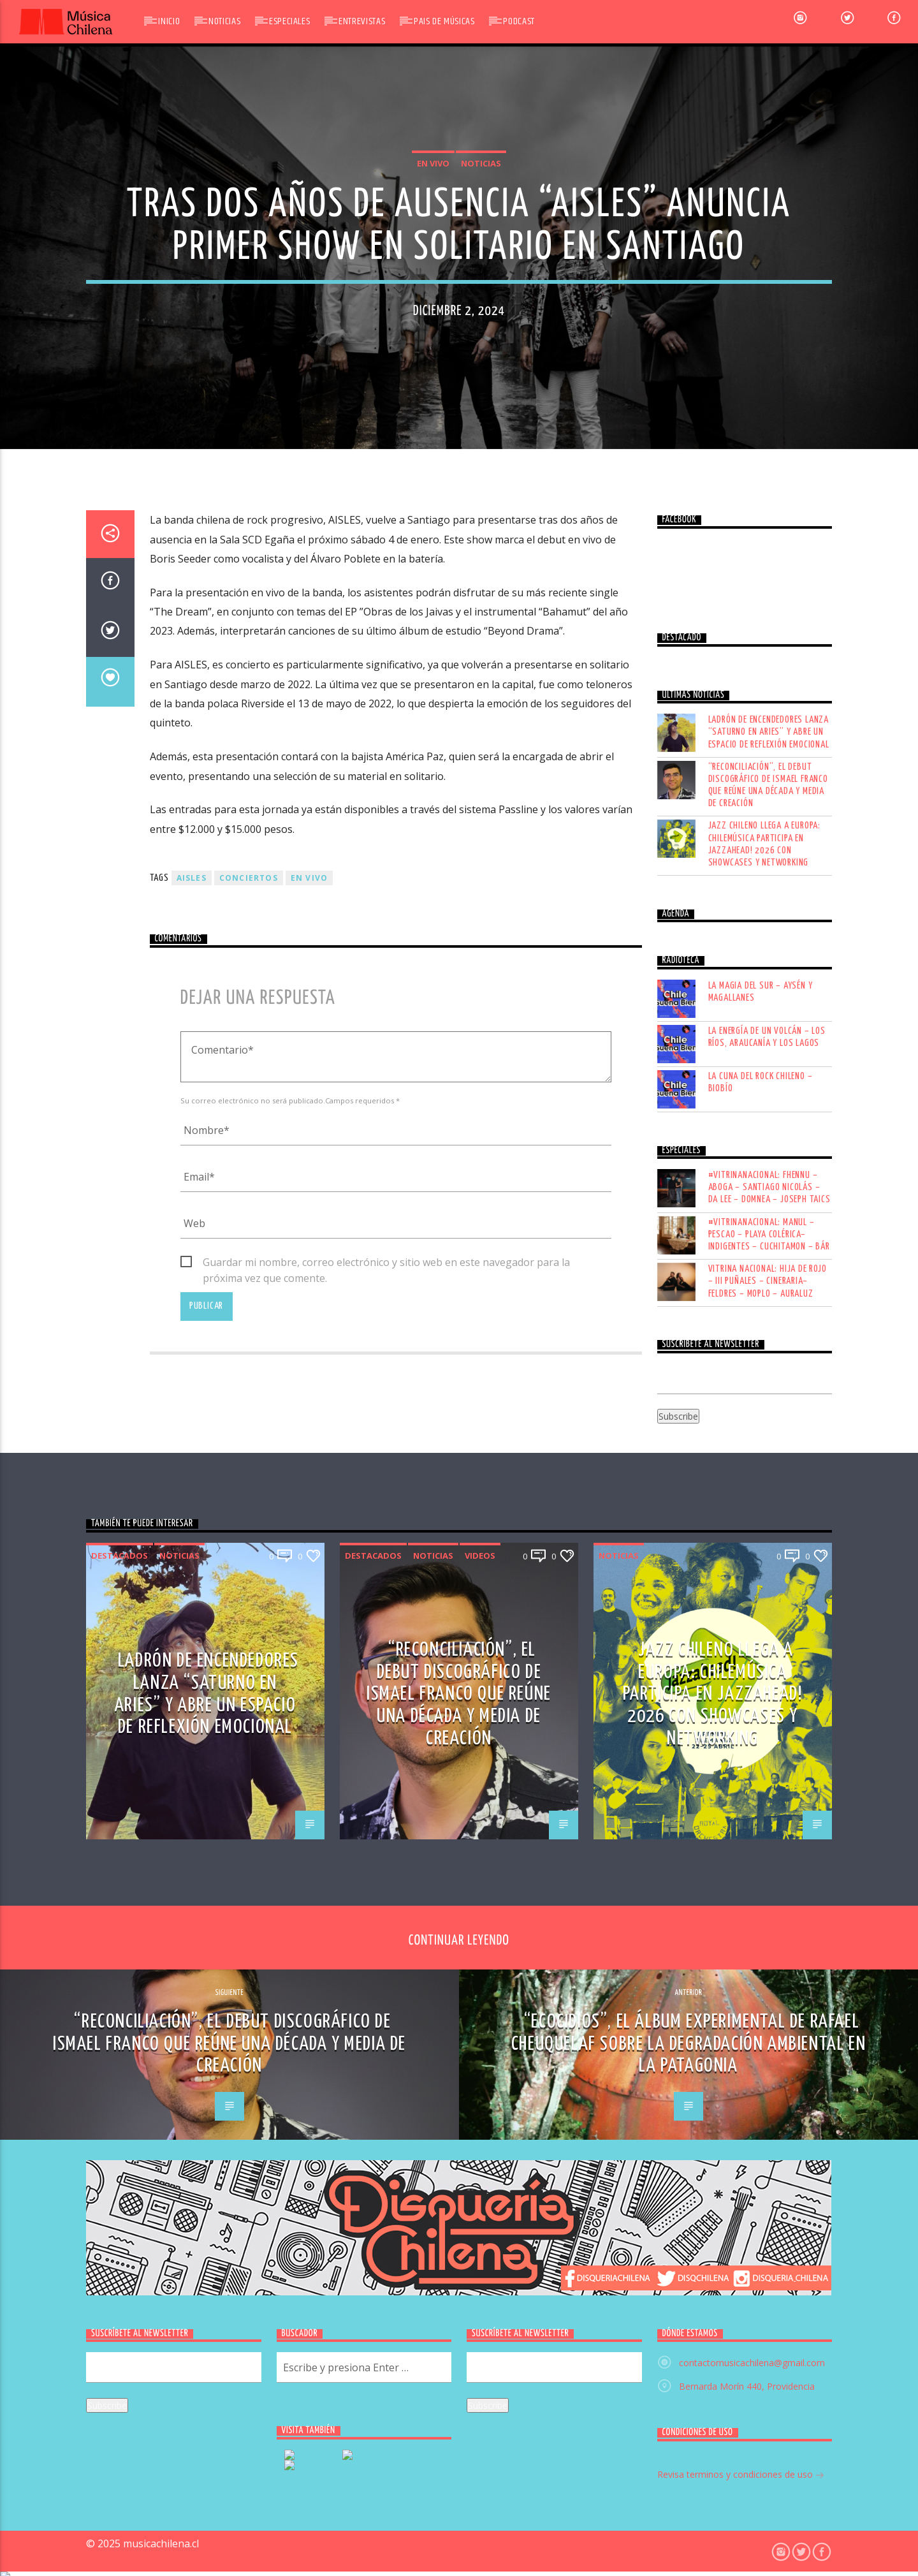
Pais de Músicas (444, 21)
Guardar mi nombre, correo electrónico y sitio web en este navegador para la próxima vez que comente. (386, 2109)
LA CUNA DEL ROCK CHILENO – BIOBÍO (760, 1928)
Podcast (518, 21)
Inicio (169, 21)
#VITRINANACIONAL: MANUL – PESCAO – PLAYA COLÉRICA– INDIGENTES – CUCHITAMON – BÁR (769, 2081)
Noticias (224, 21)
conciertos (248, 1724)
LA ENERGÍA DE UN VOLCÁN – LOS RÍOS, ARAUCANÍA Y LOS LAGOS (767, 1883)
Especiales (289, 21)
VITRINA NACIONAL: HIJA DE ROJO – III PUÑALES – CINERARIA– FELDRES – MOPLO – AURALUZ (767, 2128)
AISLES (192, 1724)
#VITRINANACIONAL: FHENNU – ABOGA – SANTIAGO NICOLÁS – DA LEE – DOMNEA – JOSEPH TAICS (769, 2034)
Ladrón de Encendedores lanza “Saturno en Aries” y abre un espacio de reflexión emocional (768, 1579)
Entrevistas (362, 21)
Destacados (119, 2402)
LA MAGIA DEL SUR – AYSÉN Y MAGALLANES (760, 1838)
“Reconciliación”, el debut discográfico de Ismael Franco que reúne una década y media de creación (768, 1631)
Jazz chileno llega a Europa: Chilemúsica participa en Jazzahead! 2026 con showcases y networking (764, 1691)
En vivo (433, 552)
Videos (480, 2402)
